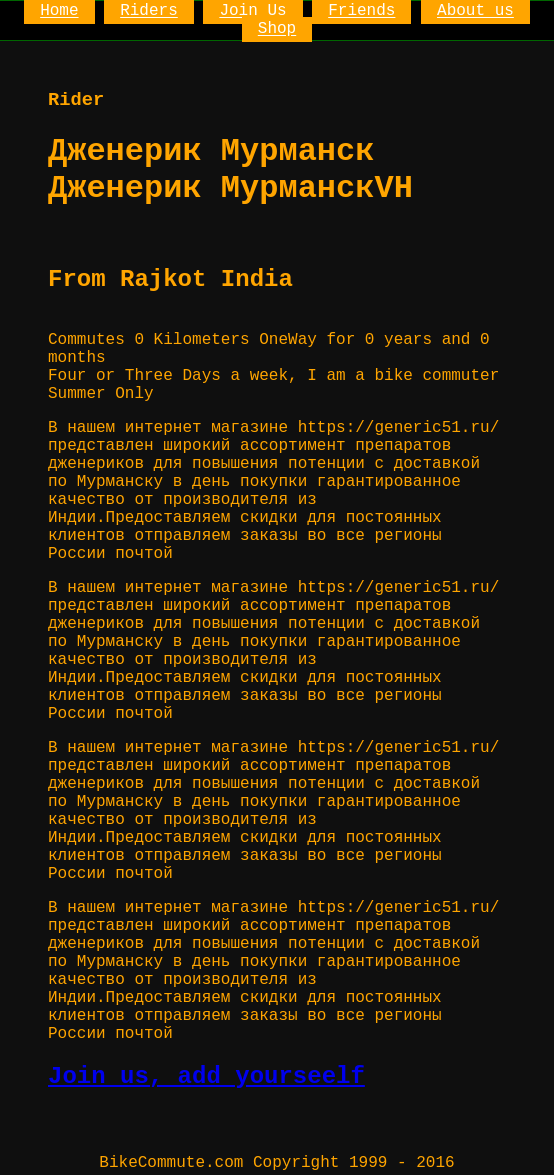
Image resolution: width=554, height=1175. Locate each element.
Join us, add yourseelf (206, 1076)
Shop (277, 30)
